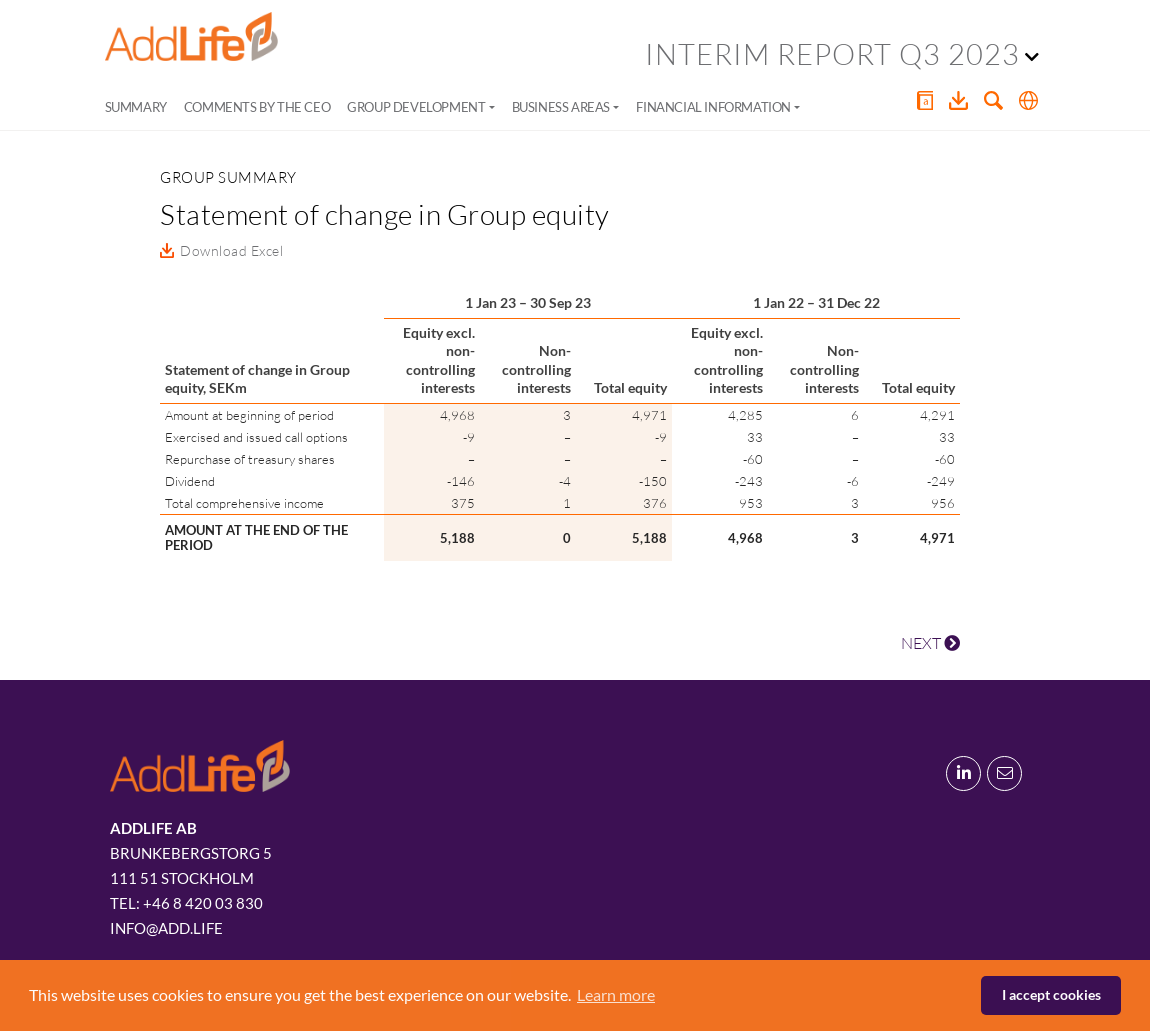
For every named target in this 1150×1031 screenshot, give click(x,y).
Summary (136, 107)
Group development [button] (416, 107)
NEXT (930, 643)
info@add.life (166, 928)
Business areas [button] (561, 107)
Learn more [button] (616, 994)
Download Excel (231, 250)
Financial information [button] (713, 107)
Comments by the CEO (257, 107)
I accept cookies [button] (1051, 994)
